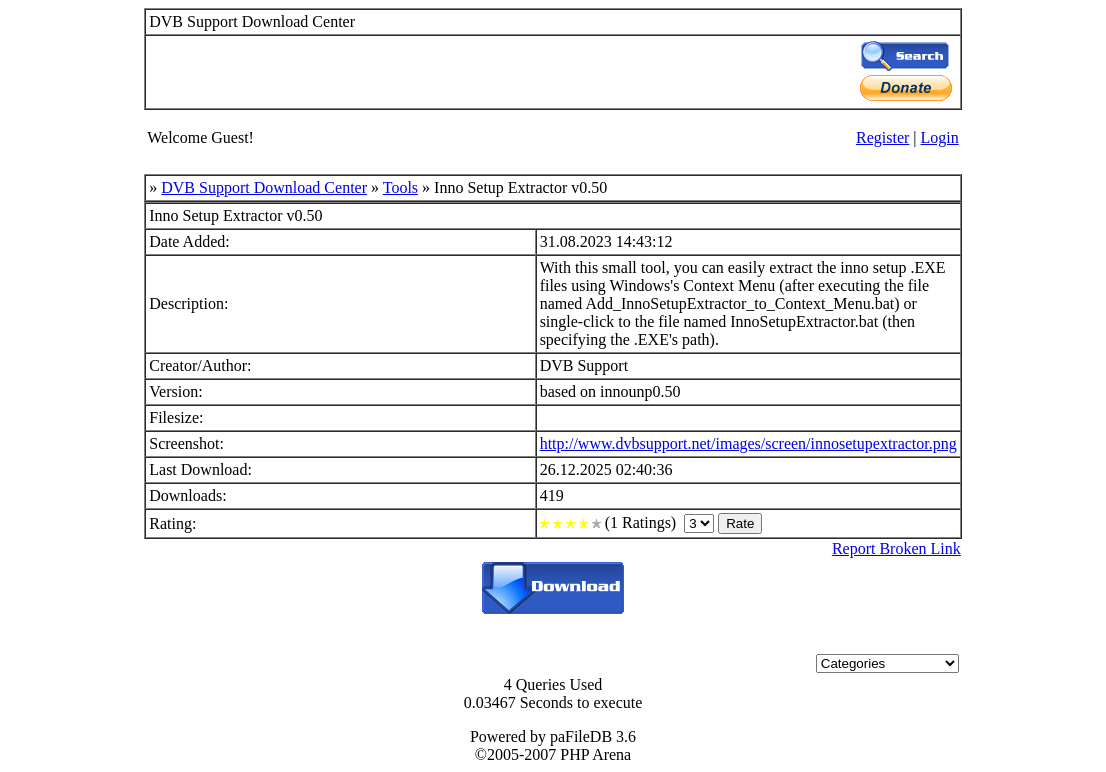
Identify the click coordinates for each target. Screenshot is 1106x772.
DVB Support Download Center (264, 187)
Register (882, 137)
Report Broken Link (896, 548)
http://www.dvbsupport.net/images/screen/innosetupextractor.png (748, 443)
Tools (400, 187)
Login (940, 137)
